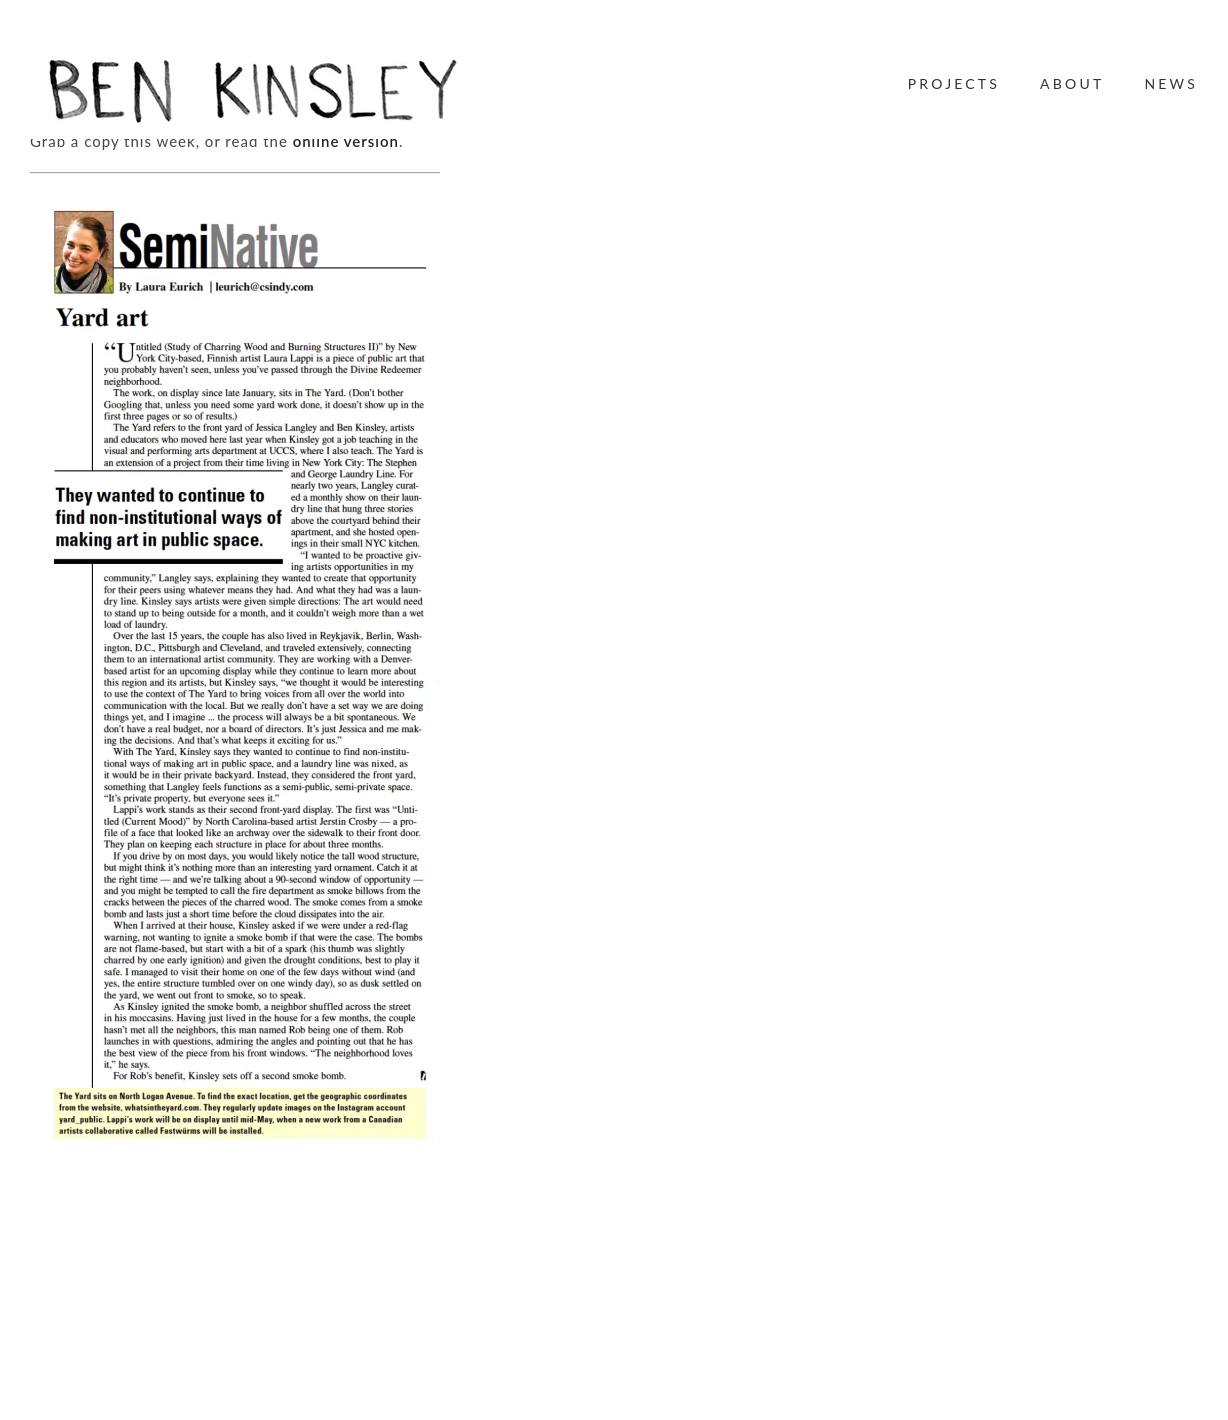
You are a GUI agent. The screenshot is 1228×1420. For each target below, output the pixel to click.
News (1171, 83)
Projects (954, 83)
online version (346, 141)
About (1072, 83)
